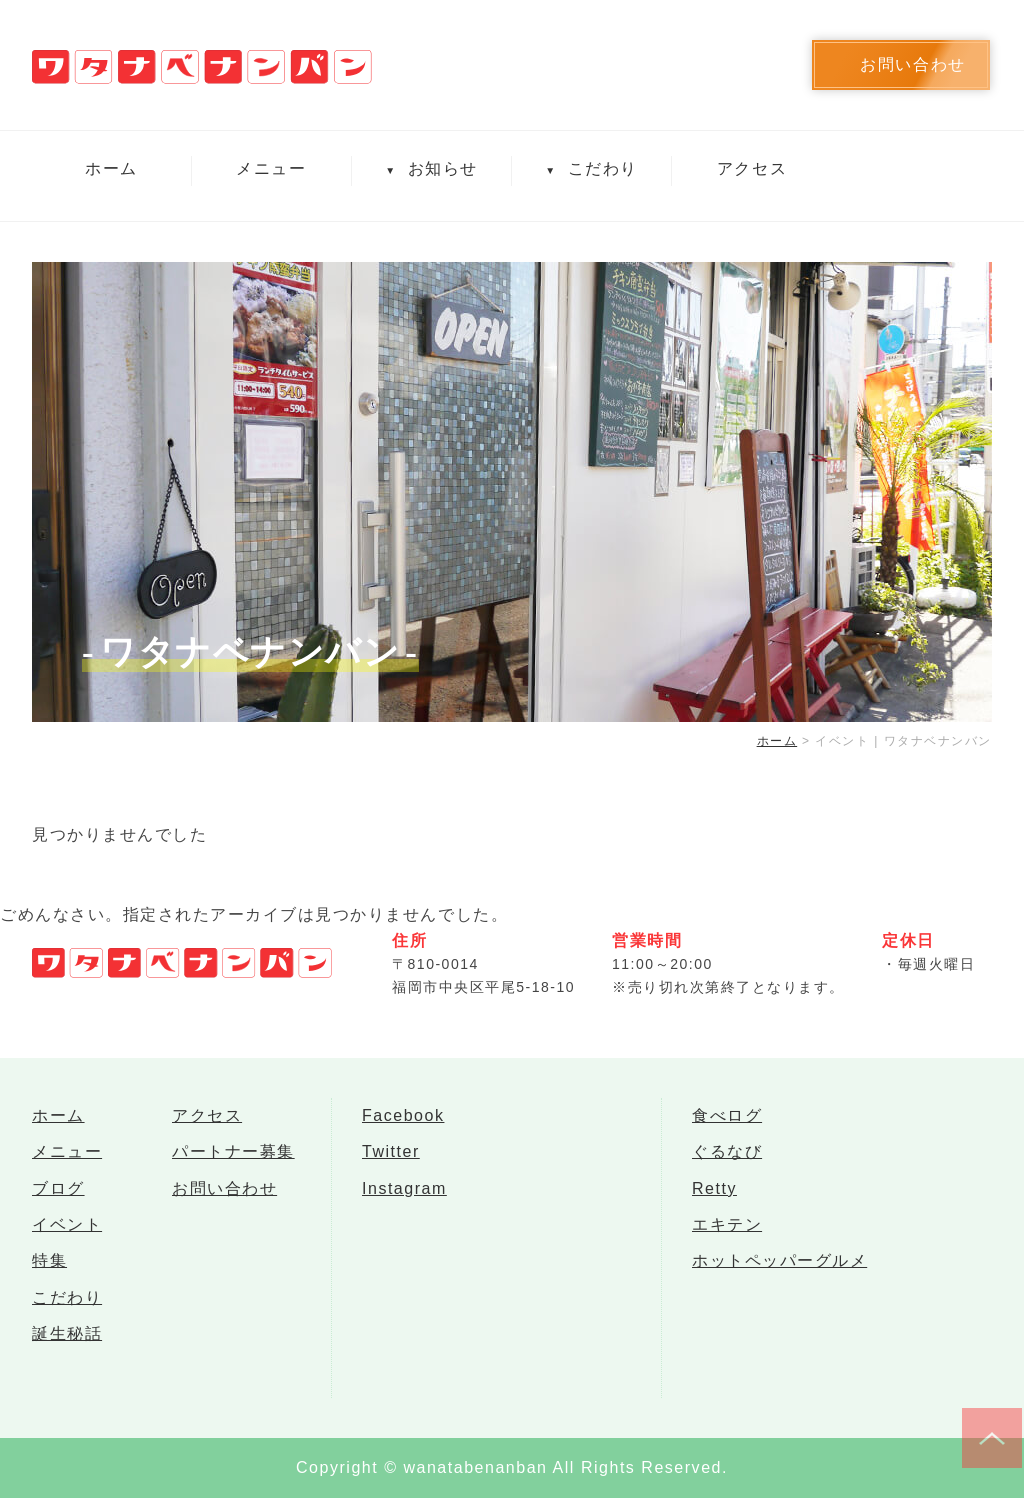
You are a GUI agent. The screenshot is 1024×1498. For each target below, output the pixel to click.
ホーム (111, 168)
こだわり (591, 168)
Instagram (404, 1197)
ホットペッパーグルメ (779, 1277)
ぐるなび (727, 1157)
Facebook (403, 1117)
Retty (714, 1197)
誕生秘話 (67, 1357)
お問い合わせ (224, 1197)
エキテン (727, 1237)
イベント (67, 1237)
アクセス (752, 168)
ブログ (58, 1197)
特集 (49, 1277)
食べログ (727, 1117)
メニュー (271, 168)
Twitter (391, 1157)
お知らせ (431, 168)
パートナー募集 (233, 1157)
